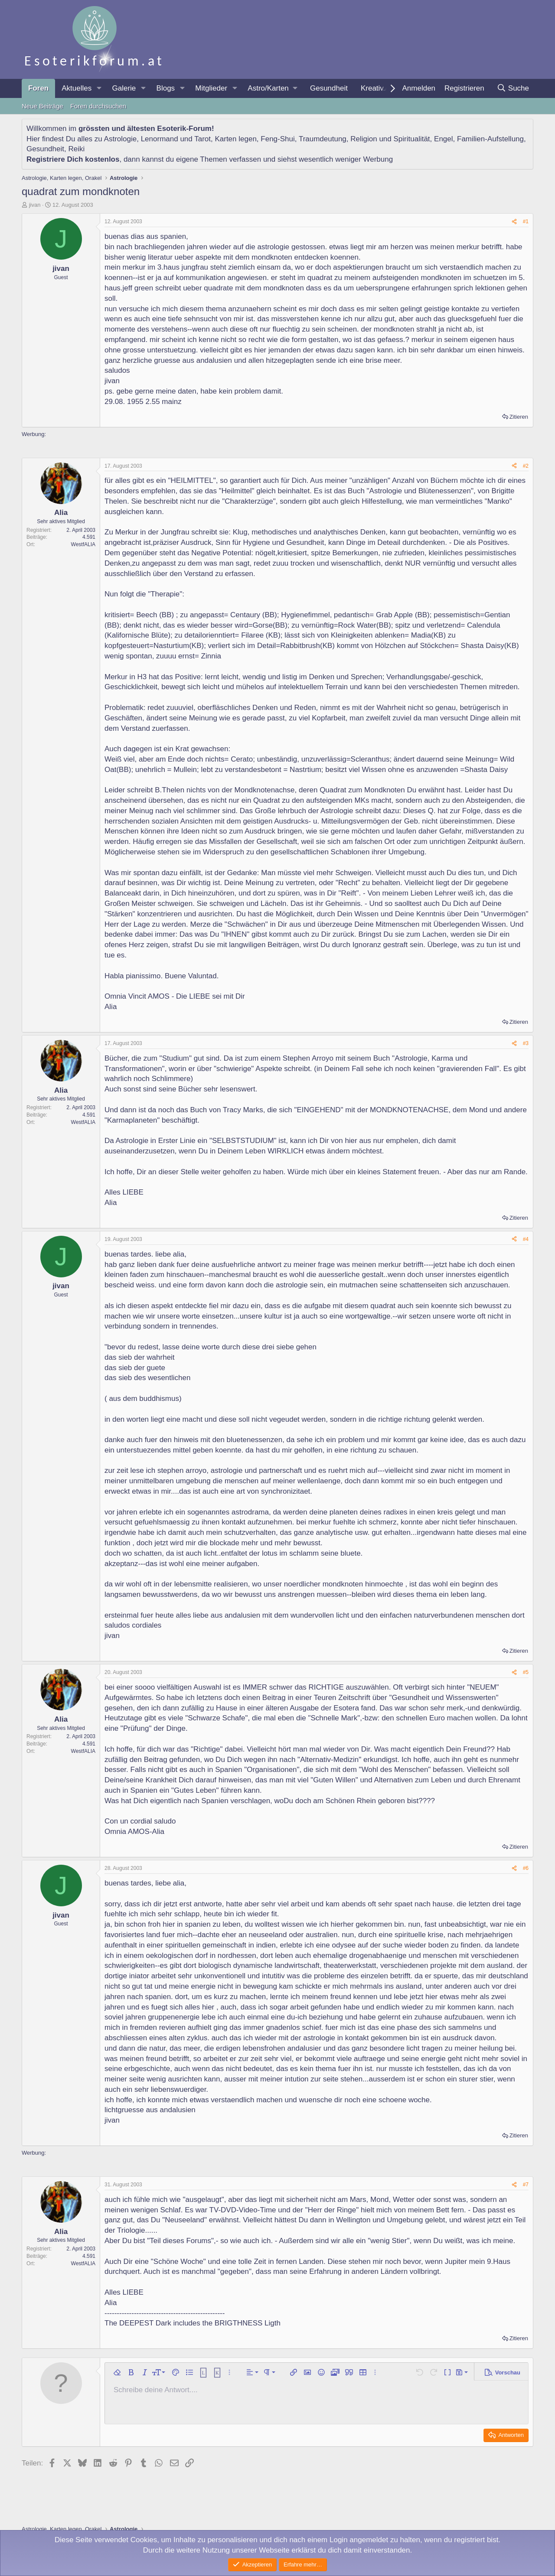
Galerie (124, 88)
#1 (526, 221)
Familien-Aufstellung (490, 139)
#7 (526, 2185)
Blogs (166, 88)
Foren (38, 88)
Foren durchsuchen (98, 106)
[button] (98, 88)
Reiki (76, 149)
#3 (526, 1043)
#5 (526, 1672)
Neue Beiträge (42, 106)
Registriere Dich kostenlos (72, 159)
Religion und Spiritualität (390, 139)
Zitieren (518, 417)
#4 (526, 1239)
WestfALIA (83, 544)
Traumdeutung (322, 139)
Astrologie (120, 139)
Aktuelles (76, 88)
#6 (526, 1868)
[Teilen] (514, 222)
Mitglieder (211, 88)
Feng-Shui (277, 139)
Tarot (202, 139)
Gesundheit (329, 88)
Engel (443, 139)
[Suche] (512, 88)
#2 (526, 466)
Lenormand (159, 139)
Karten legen (235, 139)
